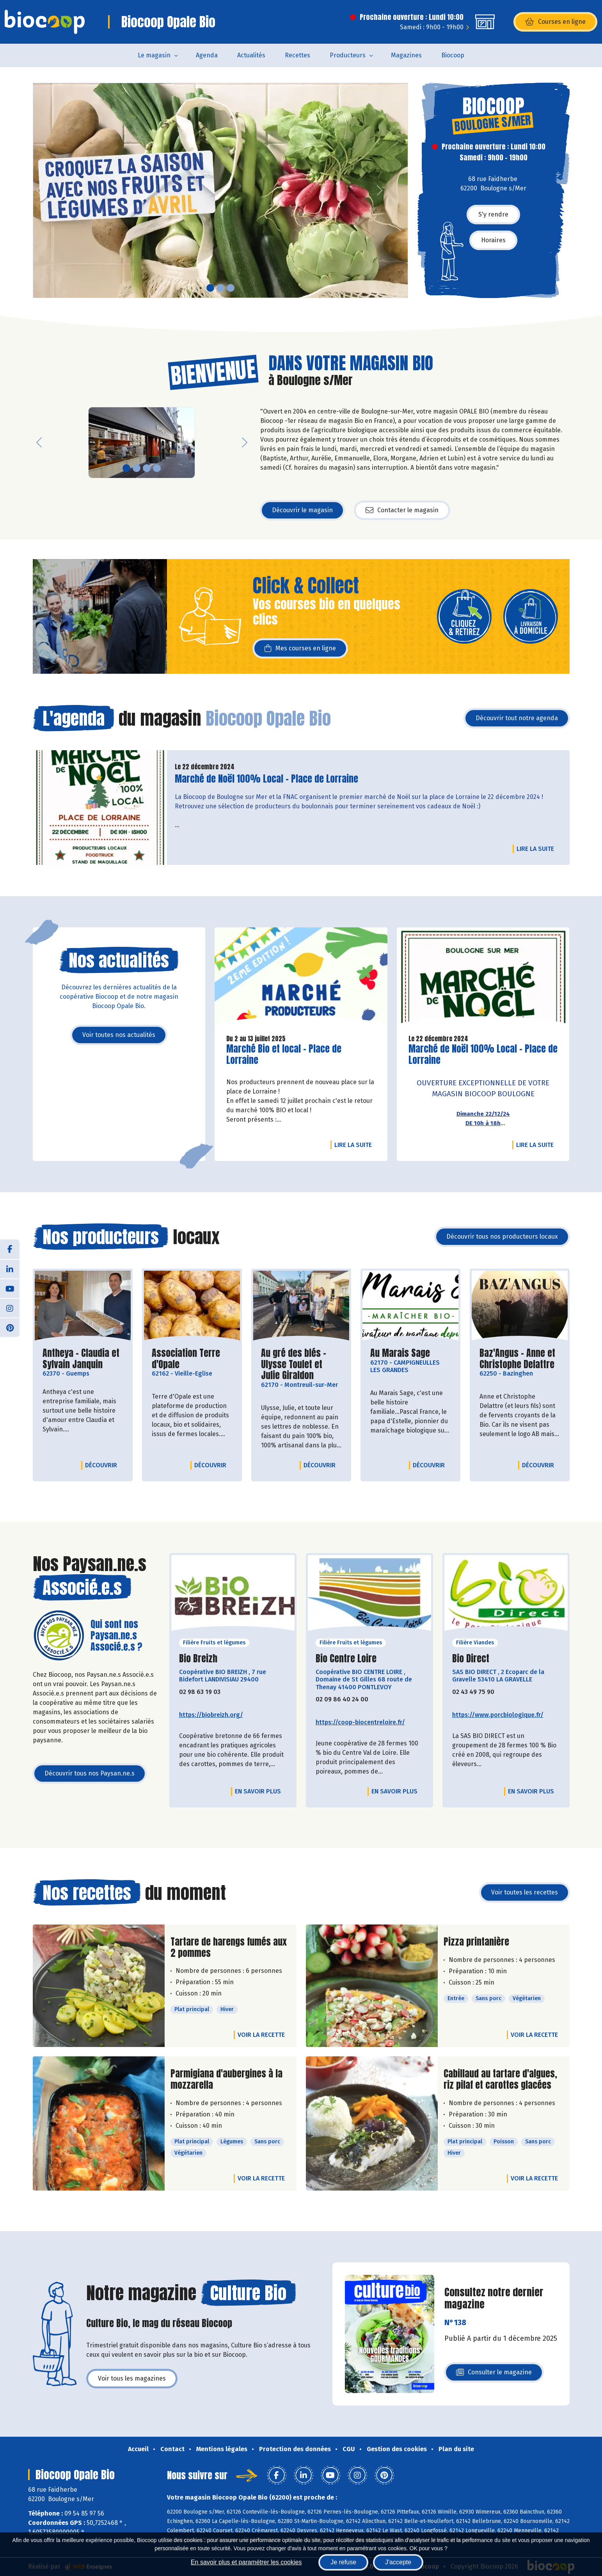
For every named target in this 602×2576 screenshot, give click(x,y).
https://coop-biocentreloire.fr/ (360, 1722)
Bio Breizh (198, 1658)
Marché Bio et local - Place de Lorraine (283, 1054)
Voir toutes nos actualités (118, 1035)
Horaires (493, 240)
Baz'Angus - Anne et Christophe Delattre (519, 1358)
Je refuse (343, 2562)
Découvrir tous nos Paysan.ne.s (89, 1773)
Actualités (251, 55)
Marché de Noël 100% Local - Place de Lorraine (266, 779)
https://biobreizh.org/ (211, 1715)
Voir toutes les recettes (524, 1892)
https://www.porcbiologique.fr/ (497, 1715)
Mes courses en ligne (300, 648)
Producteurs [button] (348, 55)
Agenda (207, 55)
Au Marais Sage (400, 1353)
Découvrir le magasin (302, 510)
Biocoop (452, 55)
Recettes (297, 55)
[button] (39, 190)
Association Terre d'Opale (192, 1358)
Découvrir (103, 1465)
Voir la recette (261, 2034)
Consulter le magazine (494, 2374)
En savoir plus (258, 1791)
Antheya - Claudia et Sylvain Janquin (83, 1358)
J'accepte (398, 2562)
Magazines (406, 55)
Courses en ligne (555, 22)
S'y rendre (493, 214)
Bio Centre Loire (346, 1658)
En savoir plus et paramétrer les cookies (246, 2562)
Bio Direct (470, 1658)
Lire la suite (537, 848)
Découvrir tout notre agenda (517, 718)
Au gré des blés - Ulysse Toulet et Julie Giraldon (301, 1364)
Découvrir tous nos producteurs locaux (502, 1236)
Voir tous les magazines (132, 2378)
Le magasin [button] (154, 55)
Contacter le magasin (402, 510)
